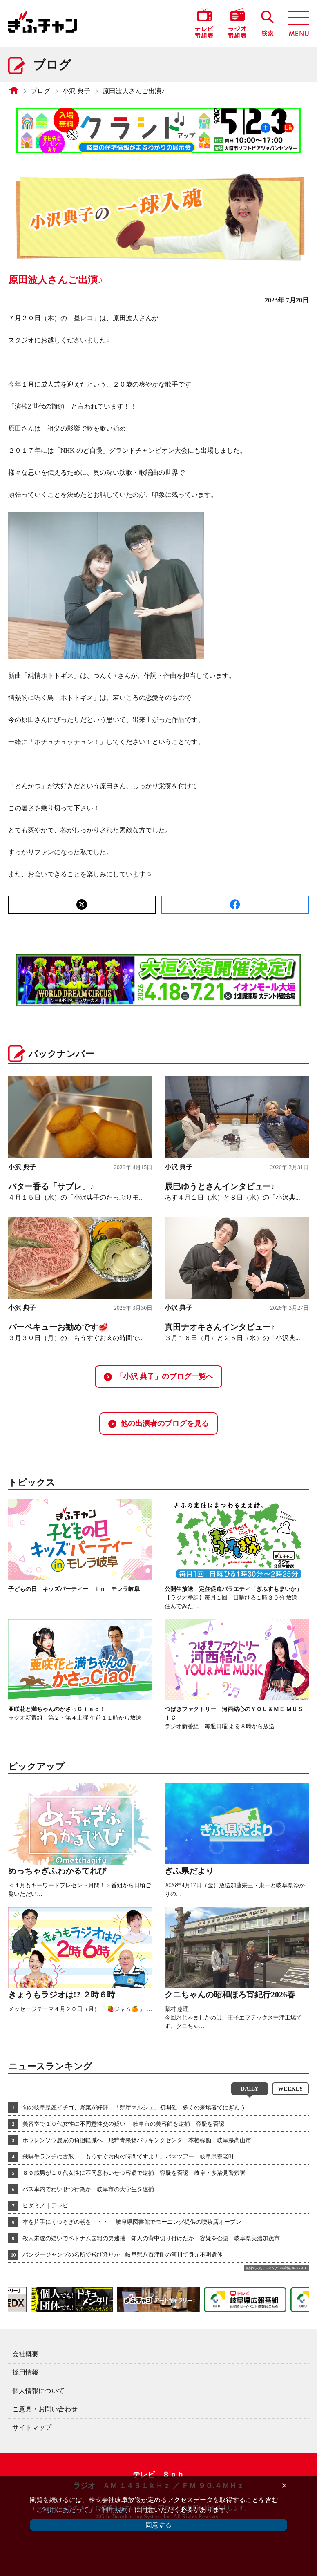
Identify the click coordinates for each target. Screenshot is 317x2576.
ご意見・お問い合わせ (45, 2409)
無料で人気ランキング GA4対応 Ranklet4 (274, 2268)
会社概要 (25, 2353)
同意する (158, 2525)
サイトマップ (31, 2427)
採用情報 (25, 2372)
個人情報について (38, 2390)
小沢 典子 (76, 90)
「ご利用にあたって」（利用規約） (82, 2509)
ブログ (40, 90)
